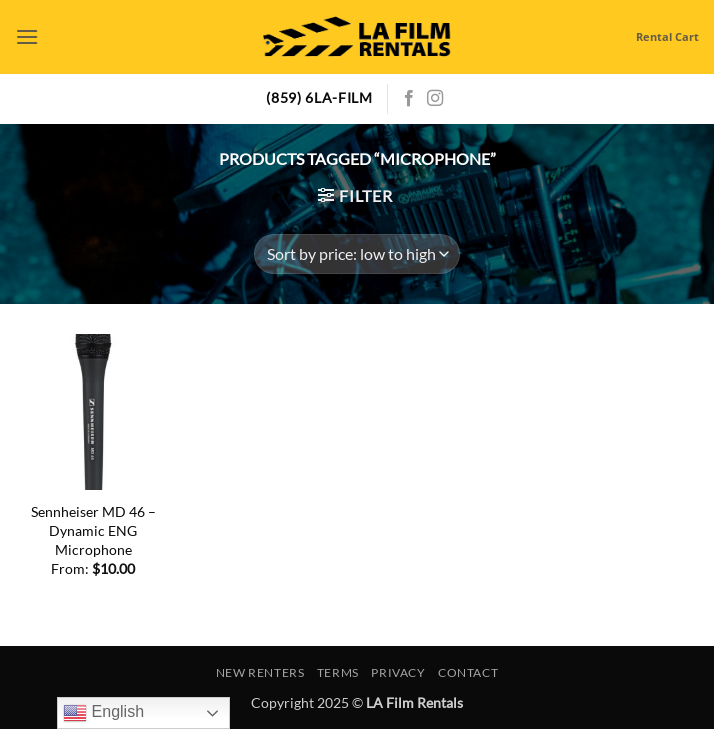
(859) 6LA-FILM (319, 98)
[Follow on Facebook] (409, 99)
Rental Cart (667, 36)
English (103, 713)
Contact (468, 672)
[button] (27, 36)
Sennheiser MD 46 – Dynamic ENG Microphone (93, 530)
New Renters (260, 672)
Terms (338, 672)
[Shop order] (356, 254)
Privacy (398, 672)
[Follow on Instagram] (435, 99)
